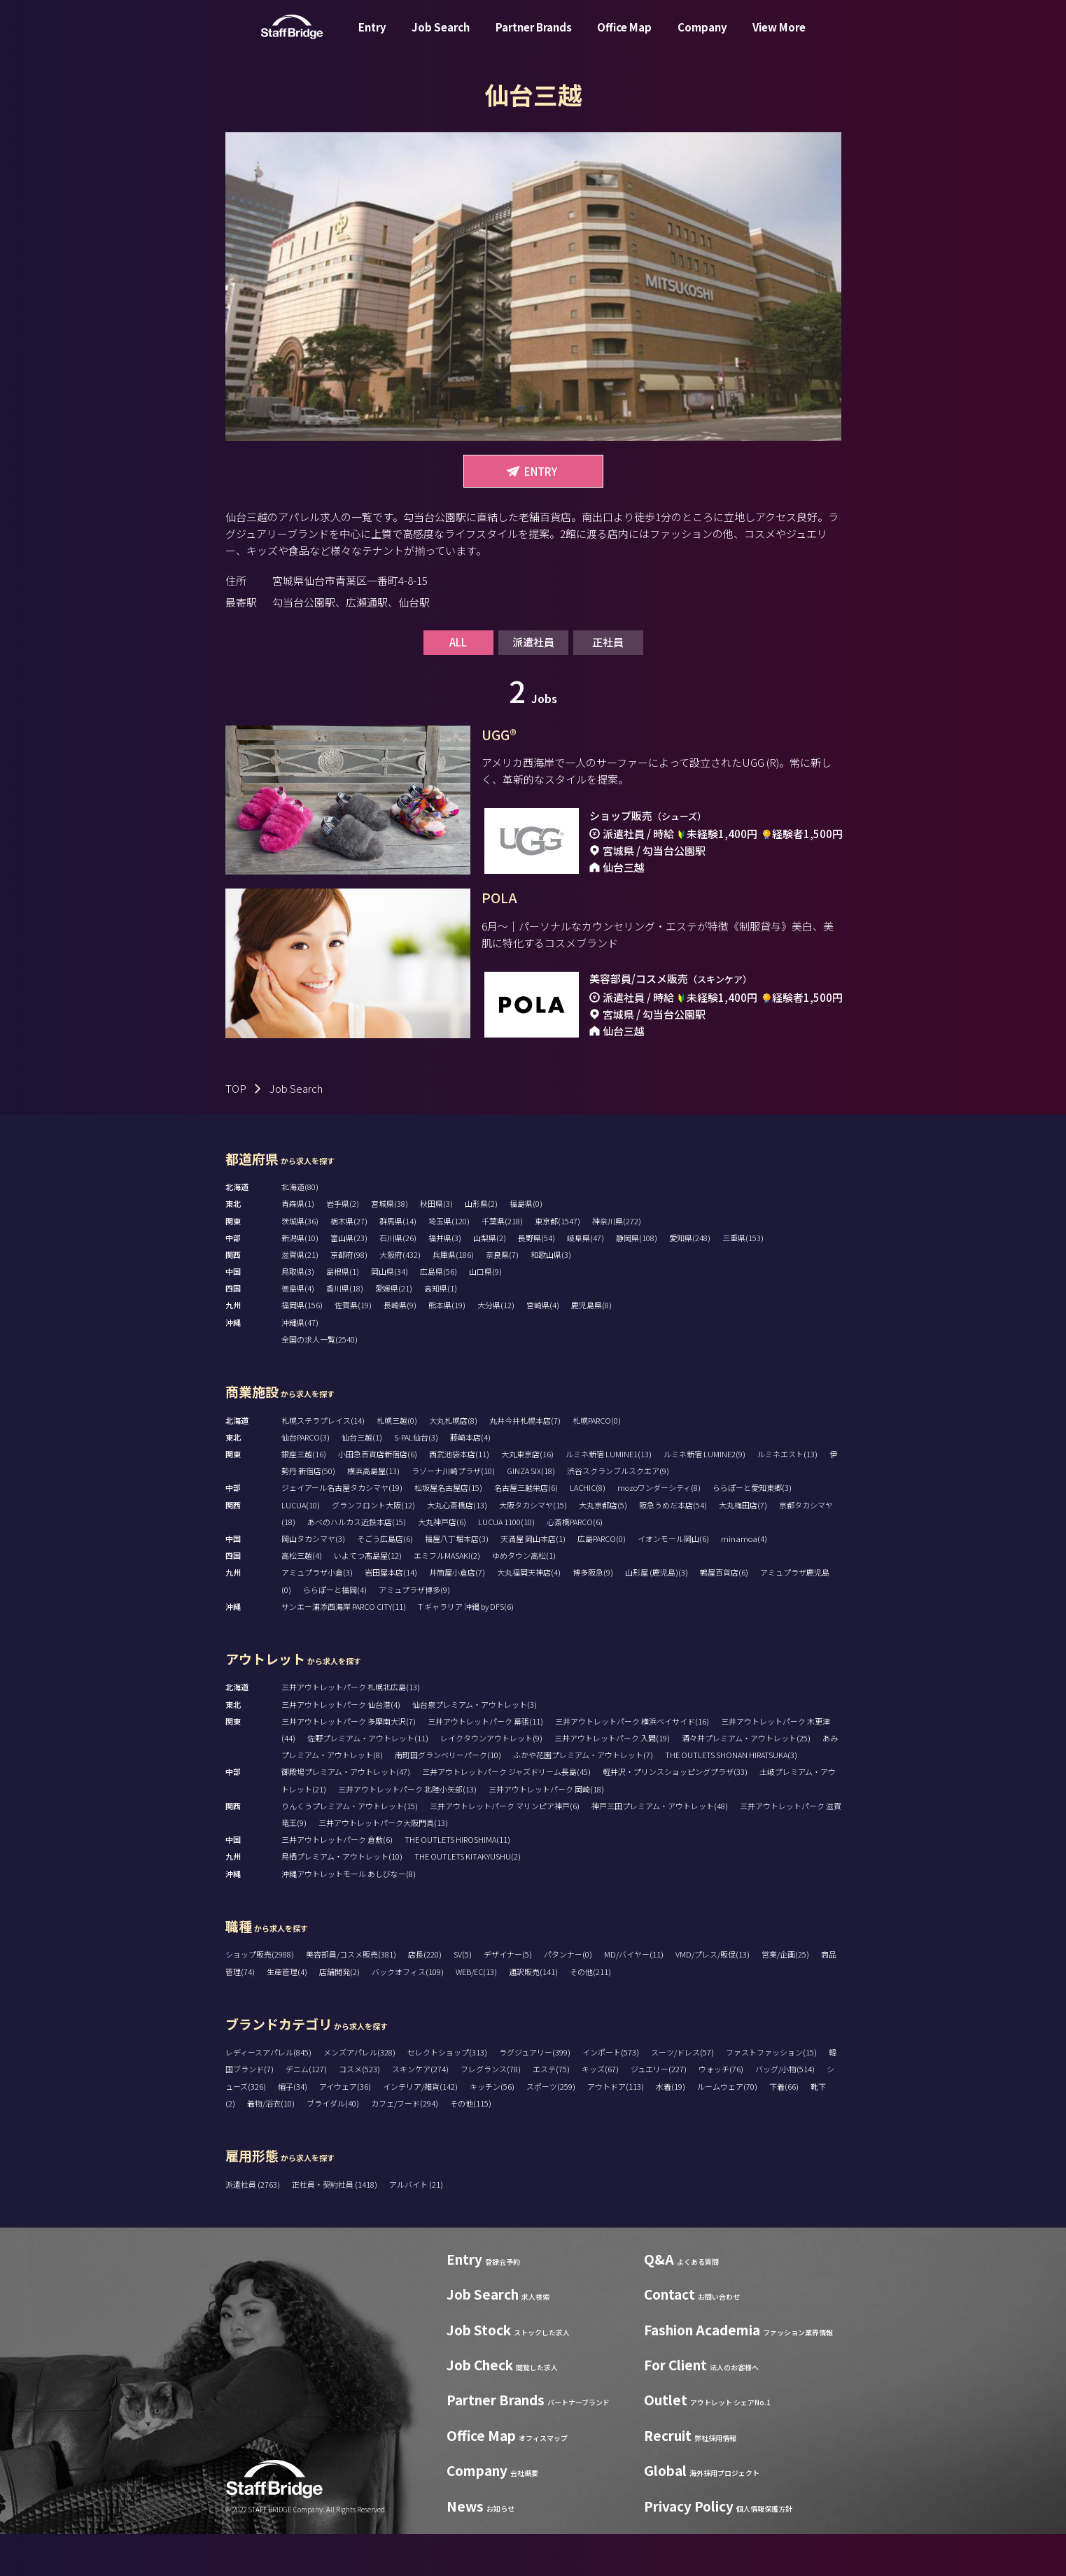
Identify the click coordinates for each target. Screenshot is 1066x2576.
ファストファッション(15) (771, 2094)
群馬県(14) (397, 1262)
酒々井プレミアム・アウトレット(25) (746, 1779)
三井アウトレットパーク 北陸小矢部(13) (407, 1831)
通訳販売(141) (533, 2013)
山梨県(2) (489, 1279)
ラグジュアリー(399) (534, 2094)
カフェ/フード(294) (404, 2145)
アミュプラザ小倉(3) (317, 1614)
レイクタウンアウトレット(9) (491, 1779)
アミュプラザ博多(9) (414, 1631)
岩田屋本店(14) (391, 1614)
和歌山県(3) (551, 1296)
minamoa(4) (744, 1580)
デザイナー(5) (508, 1996)
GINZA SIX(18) (531, 1512)
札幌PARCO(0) (597, 1462)
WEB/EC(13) (476, 2013)
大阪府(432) (400, 1296)
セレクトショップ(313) (447, 2094)
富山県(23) (348, 1279)
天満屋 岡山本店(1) (533, 1580)
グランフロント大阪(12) (373, 1546)
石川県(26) (397, 1279)
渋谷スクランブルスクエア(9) (618, 1512)
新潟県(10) (299, 1279)
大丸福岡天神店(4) (529, 1614)
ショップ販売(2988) (259, 1996)
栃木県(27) (348, 1262)
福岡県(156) (302, 1346)
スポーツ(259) (550, 2128)
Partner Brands (534, 37)
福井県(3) (444, 1279)
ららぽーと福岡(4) (335, 1631)
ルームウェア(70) (727, 2128)
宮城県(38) (389, 1245)
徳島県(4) (297, 1330)
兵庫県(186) (453, 1296)
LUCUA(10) (300, 1546)
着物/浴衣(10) (271, 2145)
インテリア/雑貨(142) (420, 2128)
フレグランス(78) (491, 2110)
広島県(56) (438, 1313)
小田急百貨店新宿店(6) (377, 1495)
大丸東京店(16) (527, 1495)
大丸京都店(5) (603, 1546)
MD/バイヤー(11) (634, 1996)
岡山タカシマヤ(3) (313, 1580)
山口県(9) (485, 1313)
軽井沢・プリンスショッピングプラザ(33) (675, 1813)
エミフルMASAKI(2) (447, 1597)
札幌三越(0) (397, 1462)
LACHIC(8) (587, 1529)
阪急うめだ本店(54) (673, 1546)
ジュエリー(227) (659, 2110)
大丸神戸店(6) (442, 1563)
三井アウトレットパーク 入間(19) (612, 1779)
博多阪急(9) (593, 1614)
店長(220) (425, 1996)
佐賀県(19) (353, 1346)
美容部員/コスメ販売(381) (351, 1996)
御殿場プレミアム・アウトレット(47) (345, 1813)
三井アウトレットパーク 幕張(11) (485, 1763)
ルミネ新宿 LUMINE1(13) (609, 1495)
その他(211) (590, 2013)
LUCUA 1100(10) (506, 1563)
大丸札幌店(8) (453, 1462)
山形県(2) (481, 1245)
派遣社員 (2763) (253, 2226)
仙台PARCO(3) (305, 1479)
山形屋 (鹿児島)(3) (656, 1614)
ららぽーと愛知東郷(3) (752, 1529)
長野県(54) (536, 1279)
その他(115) (470, 2145)
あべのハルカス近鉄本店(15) (356, 1563)
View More (779, 37)
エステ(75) (551, 2110)
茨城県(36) (299, 1262)
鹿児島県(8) (591, 1346)
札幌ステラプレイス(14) (323, 1462)
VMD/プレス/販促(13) (712, 1996)
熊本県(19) (446, 1346)
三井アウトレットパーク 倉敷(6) (337, 1881)
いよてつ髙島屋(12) (368, 1597)
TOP (235, 1130)
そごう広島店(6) (385, 1580)
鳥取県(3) (297, 1313)
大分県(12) (495, 1346)
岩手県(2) (342, 1245)
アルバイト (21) (416, 2226)
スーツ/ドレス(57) (682, 2094)
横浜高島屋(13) (373, 1512)
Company (702, 37)
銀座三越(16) (303, 1495)
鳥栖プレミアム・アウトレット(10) (341, 1898)
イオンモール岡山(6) (673, 1580)
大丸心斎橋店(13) (457, 1546)
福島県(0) (526, 1245)
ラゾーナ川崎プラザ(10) (453, 1512)
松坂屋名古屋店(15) (448, 1529)
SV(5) (463, 1996)
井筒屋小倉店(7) (457, 1614)
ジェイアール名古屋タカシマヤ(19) (341, 1529)
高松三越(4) (301, 1597)
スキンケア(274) (420, 2110)
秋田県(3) (436, 1245)
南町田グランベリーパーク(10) (448, 1796)
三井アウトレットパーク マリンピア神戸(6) (505, 1847)
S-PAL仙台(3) (416, 1479)
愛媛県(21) (393, 1330)
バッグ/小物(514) (785, 2110)
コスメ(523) (359, 2110)
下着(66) (784, 2128)
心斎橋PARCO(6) (575, 1563)
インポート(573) (610, 2094)
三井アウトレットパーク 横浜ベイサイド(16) (632, 1763)
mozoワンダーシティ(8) (659, 1529)
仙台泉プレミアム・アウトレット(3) (474, 1746)
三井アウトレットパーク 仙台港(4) (340, 1746)
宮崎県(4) (542, 1346)
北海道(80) (299, 1228)
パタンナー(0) (568, 1996)
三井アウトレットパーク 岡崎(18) (546, 1831)
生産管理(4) (287, 2013)
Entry (372, 37)
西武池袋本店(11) (459, 1495)
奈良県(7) (502, 1296)
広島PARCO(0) (601, 1580)
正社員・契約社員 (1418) (335, 2226)
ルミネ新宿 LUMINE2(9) (704, 1495)
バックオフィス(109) (408, 2013)
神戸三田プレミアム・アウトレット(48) (659, 1847)
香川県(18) (344, 1330)
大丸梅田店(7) (743, 1546)
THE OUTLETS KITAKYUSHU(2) (467, 1898)
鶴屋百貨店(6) (724, 1614)
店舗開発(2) (339, 2013)
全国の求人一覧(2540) (319, 1381)
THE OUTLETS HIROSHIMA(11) (457, 1881)
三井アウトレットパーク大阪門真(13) (383, 1864)
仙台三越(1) (362, 1479)
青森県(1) (297, 1245)
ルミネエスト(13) (787, 1495)
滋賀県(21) (299, 1296)
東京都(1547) (557, 1262)
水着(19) (670, 2128)
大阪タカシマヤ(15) (533, 1546)
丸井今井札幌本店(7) (525, 1462)
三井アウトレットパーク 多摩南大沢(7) (348, 1763)
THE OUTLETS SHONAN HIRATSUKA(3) (731, 1796)
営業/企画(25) (785, 1996)
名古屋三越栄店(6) (526, 1529)
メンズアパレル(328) (359, 2094)
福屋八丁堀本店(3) (457, 1580)
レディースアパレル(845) (268, 2094)
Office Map (624, 37)
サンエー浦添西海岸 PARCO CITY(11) (343, 1648)
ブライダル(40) (333, 2145)
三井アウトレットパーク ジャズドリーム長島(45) (506, 1813)
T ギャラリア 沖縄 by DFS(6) (466, 1648)
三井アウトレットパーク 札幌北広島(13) (350, 1728)
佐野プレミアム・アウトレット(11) (367, 1779)
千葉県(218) (502, 1262)
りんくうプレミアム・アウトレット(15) (349, 1847)
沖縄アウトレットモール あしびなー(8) (348, 1915)
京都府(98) (348, 1296)
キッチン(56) (492, 2128)
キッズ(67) (600, 2110)
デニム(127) (306, 2110)
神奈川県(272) (616, 1262)
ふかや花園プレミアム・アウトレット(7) (583, 1796)
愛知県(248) (689, 1279)
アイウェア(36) (345, 2128)
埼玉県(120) (449, 1262)
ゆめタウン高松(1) (524, 1597)
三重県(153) (743, 1279)
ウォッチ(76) (721, 2110)
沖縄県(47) (299, 1364)
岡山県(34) (389, 1313)
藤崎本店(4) (470, 1479)
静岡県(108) (636, 1279)
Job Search (441, 37)
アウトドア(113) (615, 2128)
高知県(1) (440, 1330)
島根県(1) (342, 1313)
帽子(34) (292, 2128)
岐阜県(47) (585, 1279)
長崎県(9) (400, 1346)
